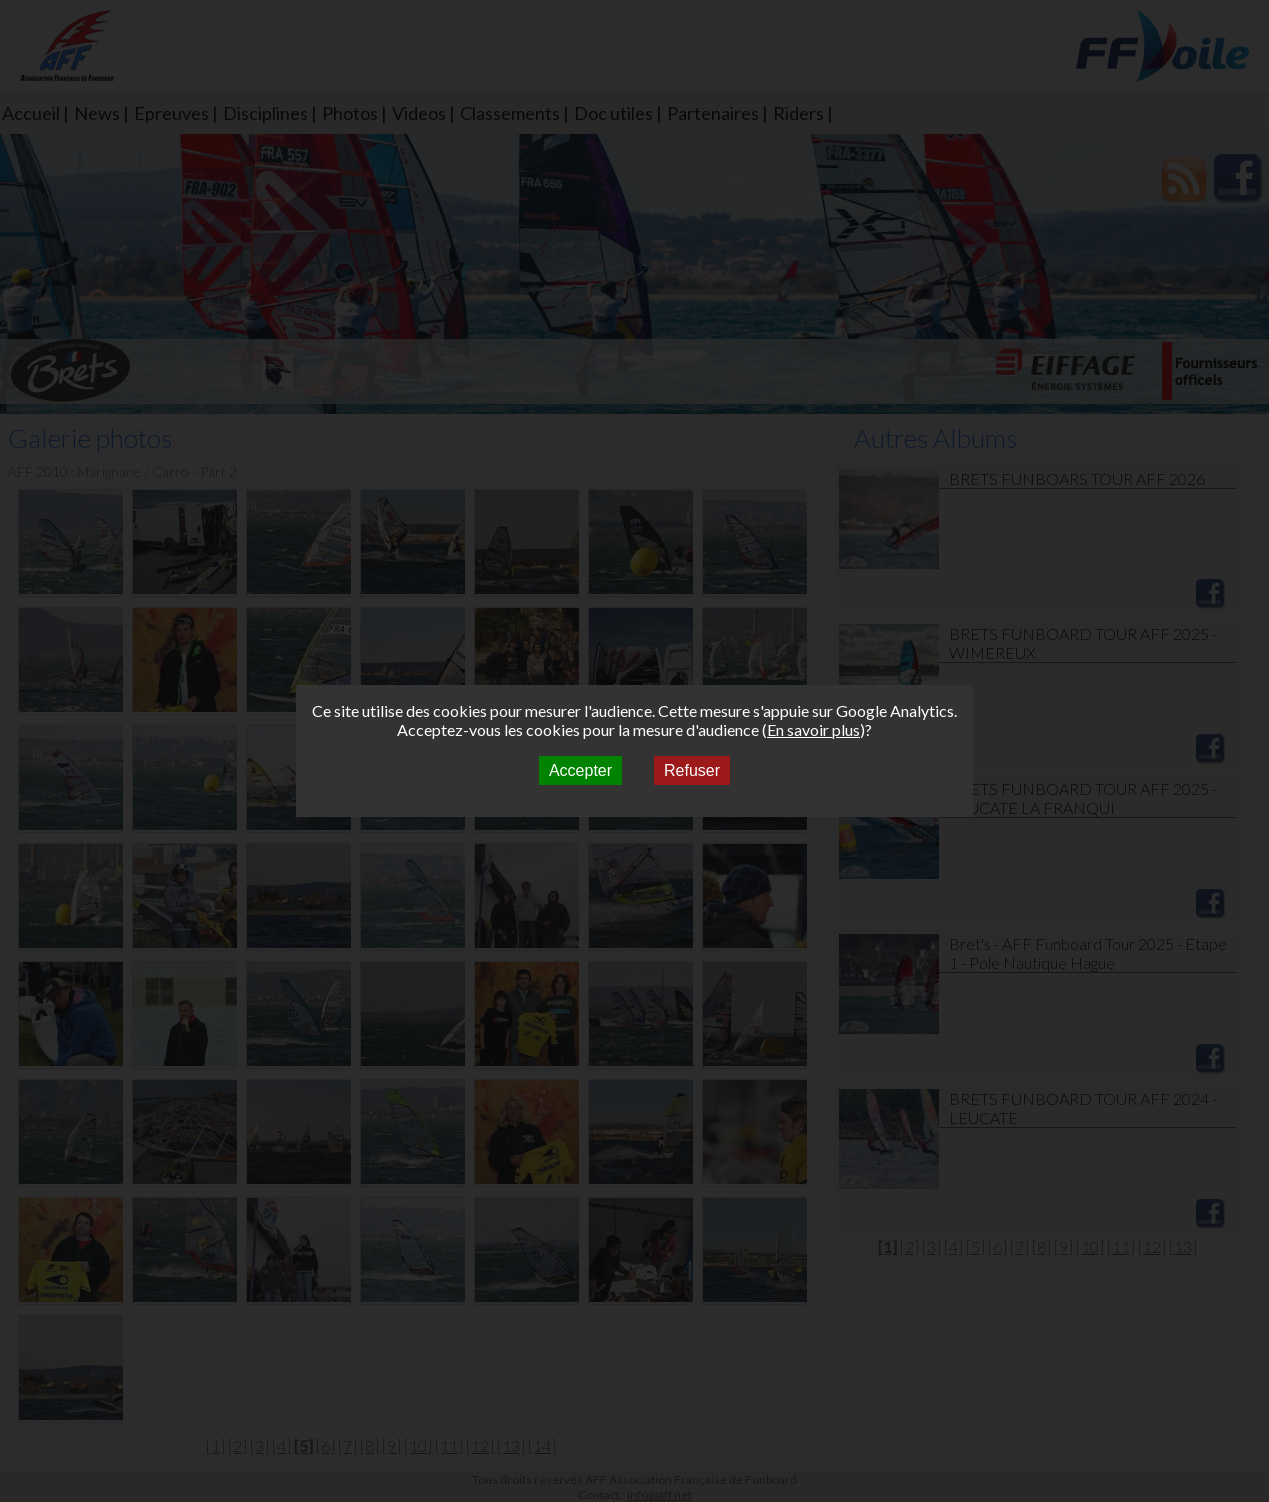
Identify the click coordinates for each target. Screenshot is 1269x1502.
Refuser (692, 770)
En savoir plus (813, 729)
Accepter (580, 770)
